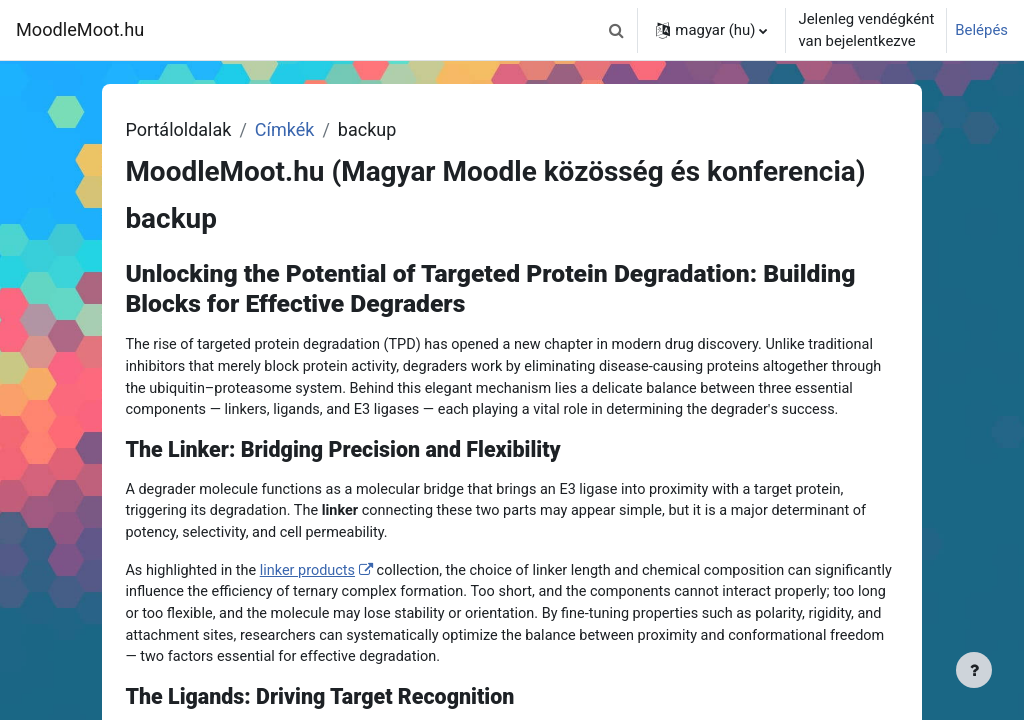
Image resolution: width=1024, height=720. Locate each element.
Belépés (981, 30)
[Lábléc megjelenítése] (974, 670)
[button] (616, 30)
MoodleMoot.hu (80, 29)
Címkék (323, 129)
